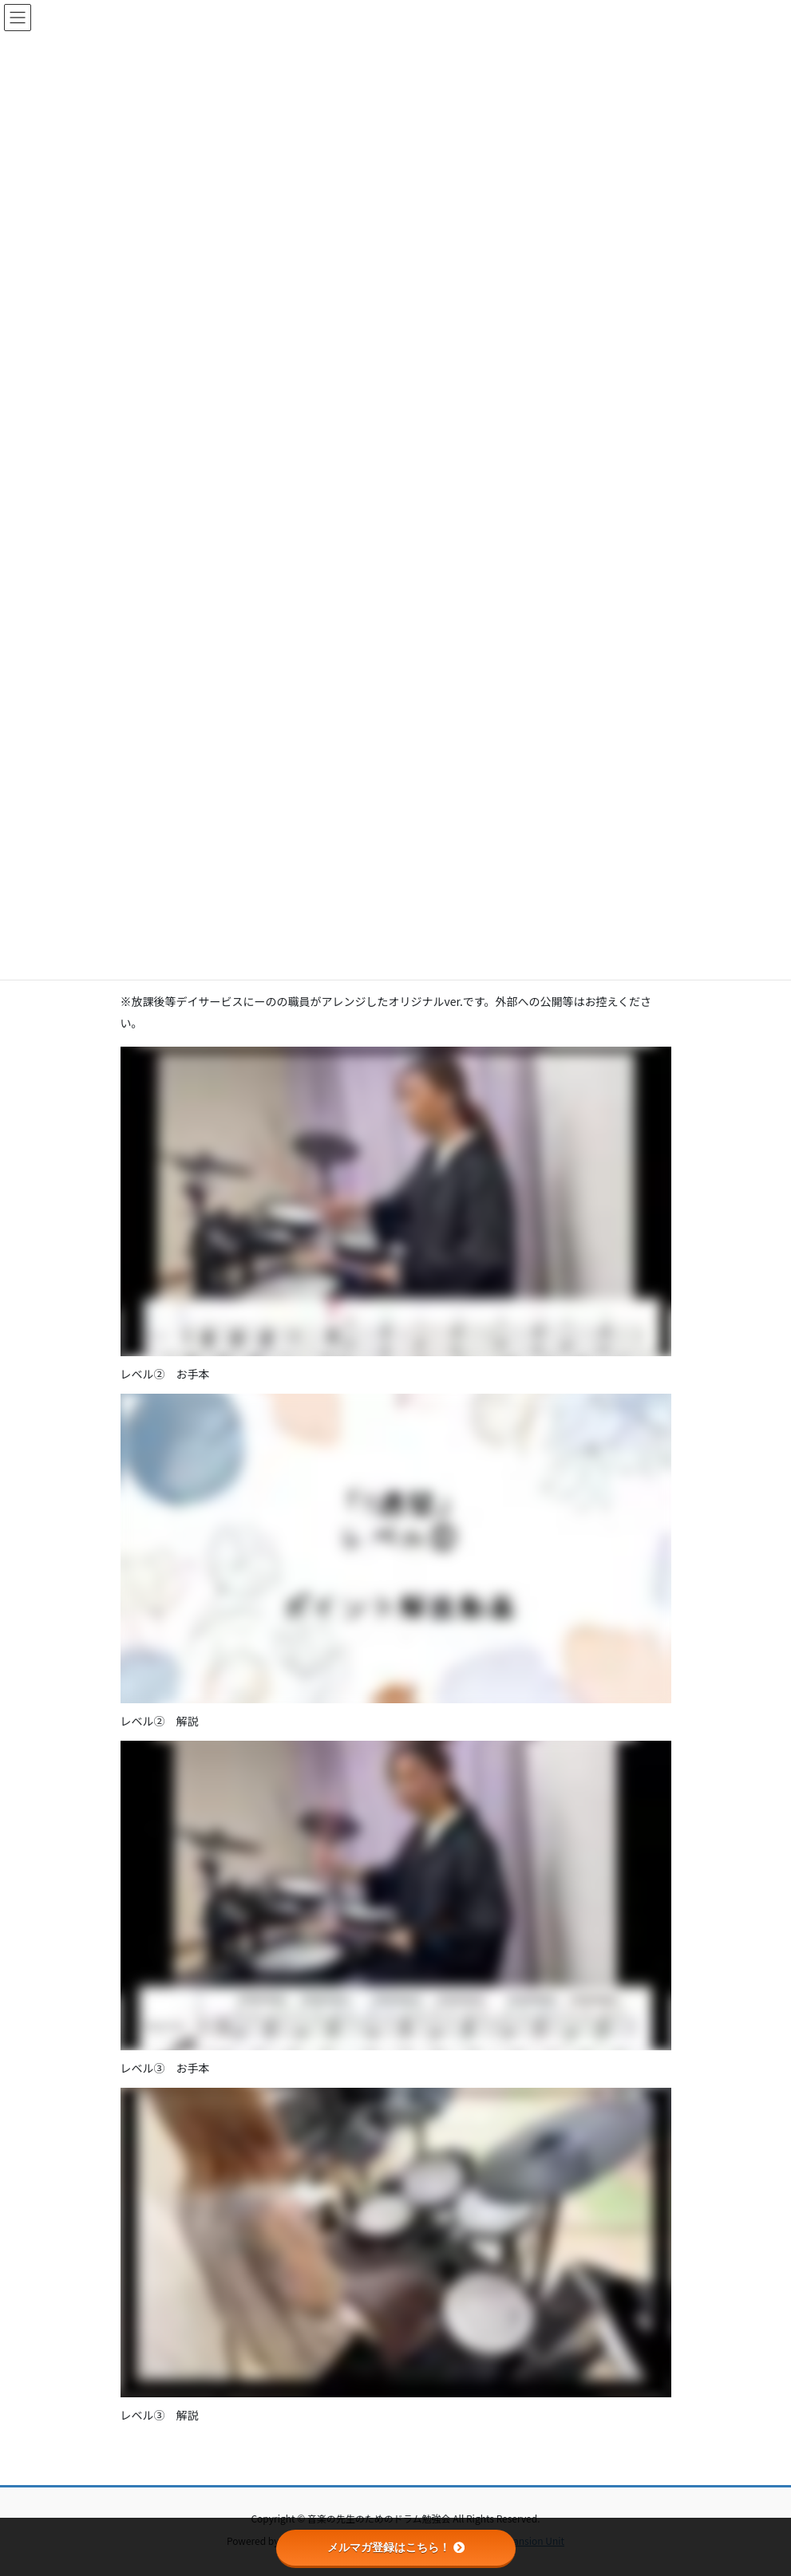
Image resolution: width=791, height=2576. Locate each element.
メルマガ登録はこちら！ (396, 2547)
